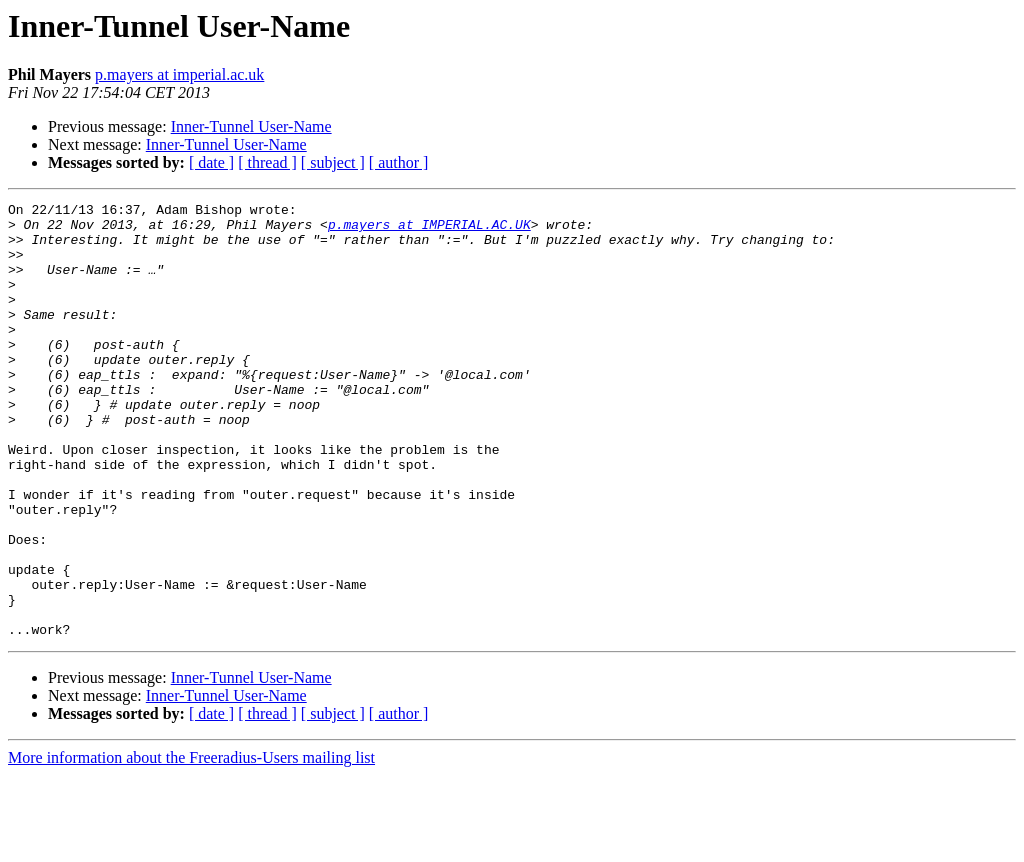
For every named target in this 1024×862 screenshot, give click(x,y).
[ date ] (211, 162)
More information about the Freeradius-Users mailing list (191, 844)
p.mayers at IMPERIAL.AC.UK (429, 230)
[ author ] (399, 162)
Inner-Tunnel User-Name (251, 126)
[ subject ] (333, 162)
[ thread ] (267, 162)
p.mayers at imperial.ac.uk (179, 74)
